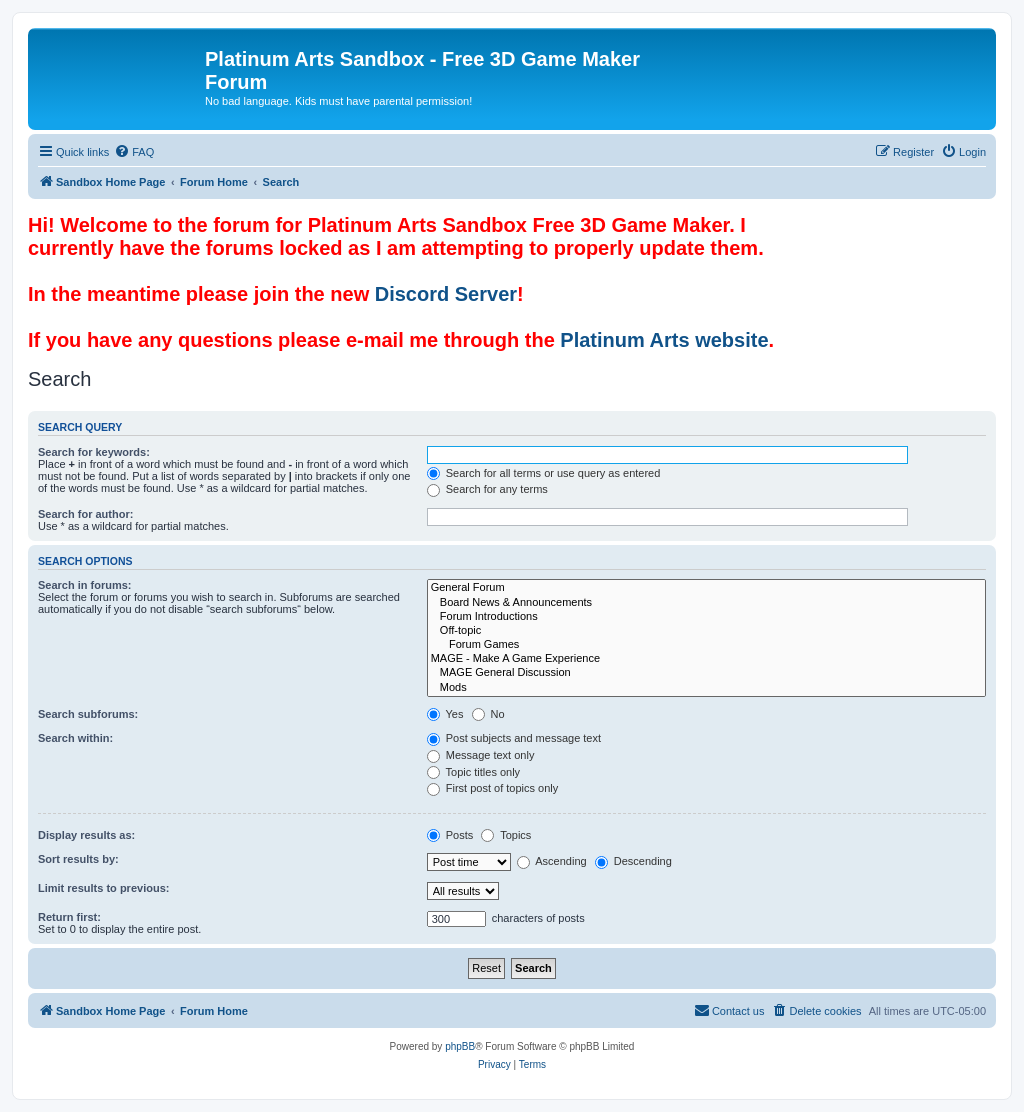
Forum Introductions (706, 617)
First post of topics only (493, 788)
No (488, 714)
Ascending (552, 861)
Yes (445, 714)
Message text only (481, 755)
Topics (506, 835)
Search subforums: (88, 714)
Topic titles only (473, 772)
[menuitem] (134, 152)
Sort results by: (78, 859)
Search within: (75, 738)
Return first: (69, 917)
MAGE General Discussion (706, 673)
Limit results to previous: (103, 888)
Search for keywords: (94, 452)
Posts (450, 835)
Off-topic (706, 631)
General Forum (706, 588)
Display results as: (86, 835)
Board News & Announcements (706, 603)
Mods (706, 688)
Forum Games (706, 645)
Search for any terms (487, 489)
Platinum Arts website (664, 340)
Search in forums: (85, 585)
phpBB (460, 1046)
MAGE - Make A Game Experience (706, 659)
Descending (633, 861)
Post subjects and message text (514, 738)
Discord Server (446, 294)
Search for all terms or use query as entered (544, 473)
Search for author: (85, 514)
